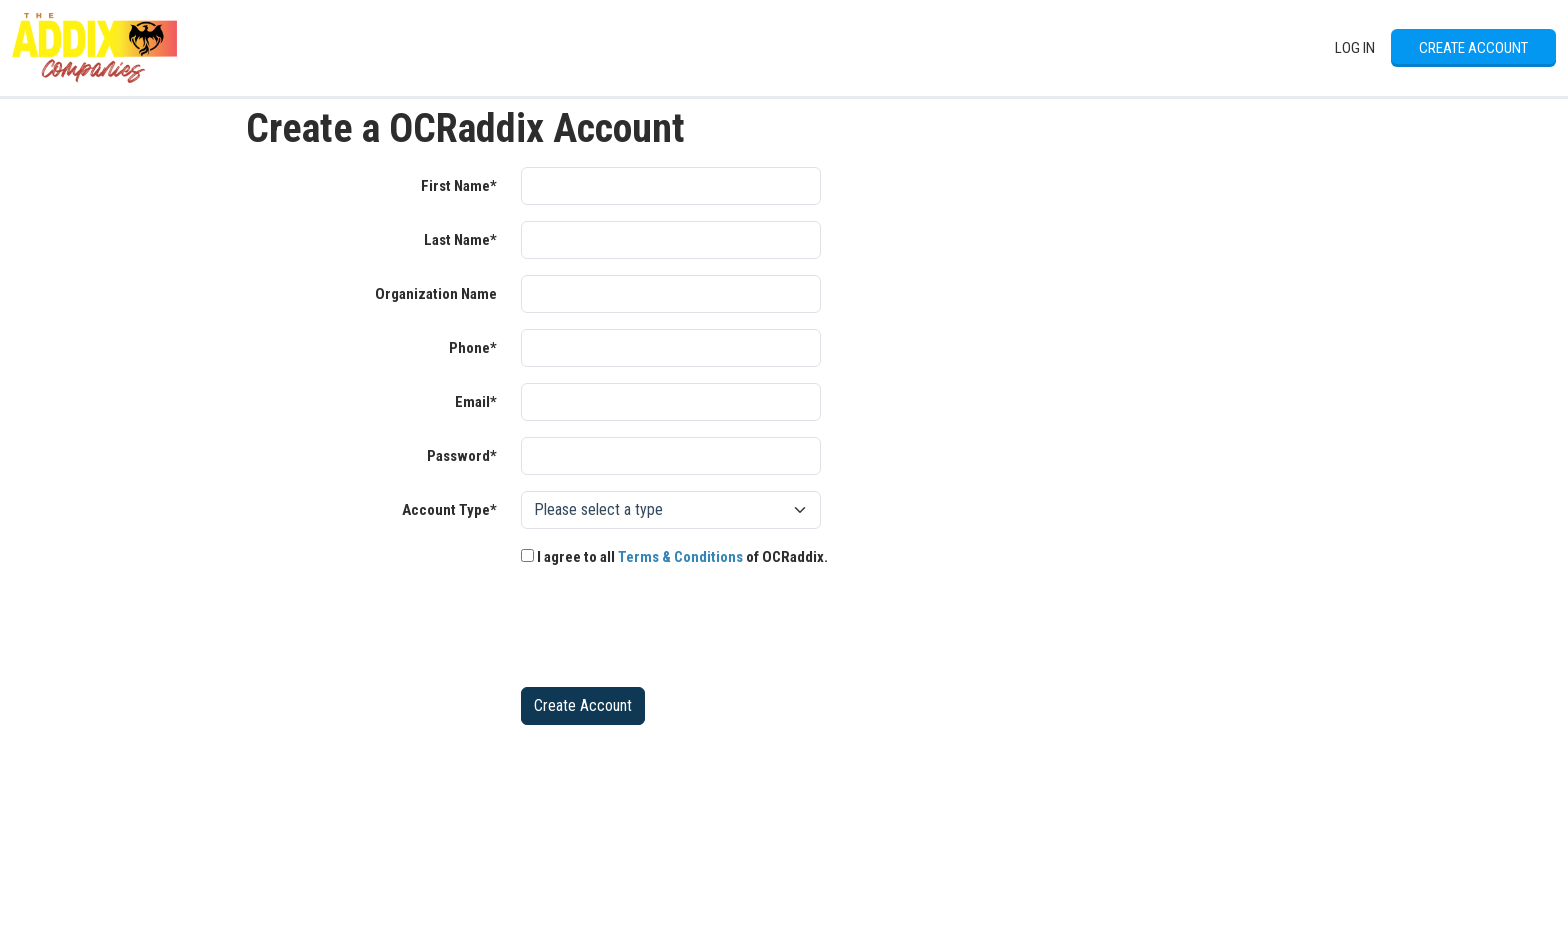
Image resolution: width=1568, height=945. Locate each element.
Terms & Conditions (680, 557)
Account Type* (449, 510)
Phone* (473, 348)
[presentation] (673, 632)
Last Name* (460, 240)
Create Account (1473, 48)
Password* (462, 456)
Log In (1355, 48)
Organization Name (436, 294)
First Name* (459, 186)
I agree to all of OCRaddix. (674, 557)
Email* (476, 402)
